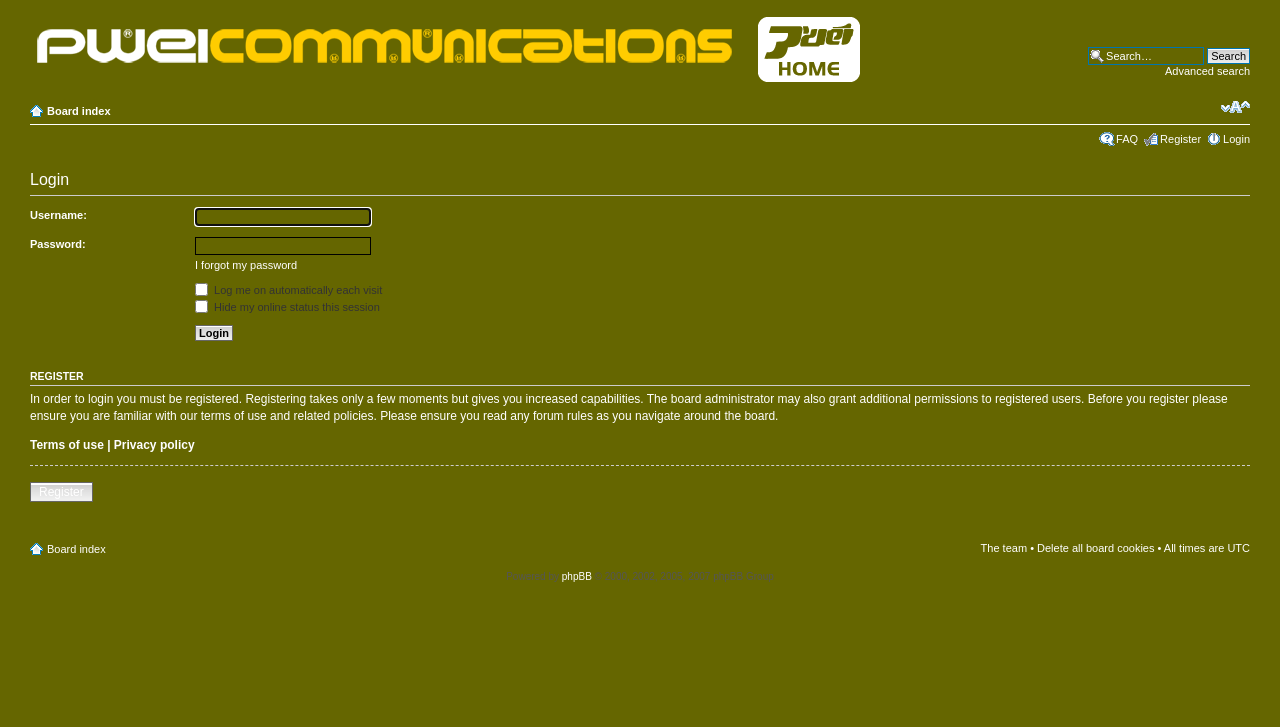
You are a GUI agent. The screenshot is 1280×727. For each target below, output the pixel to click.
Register (1180, 139)
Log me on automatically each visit (288, 290)
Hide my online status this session (287, 307)
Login (1236, 139)
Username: (58, 215)
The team (1004, 548)
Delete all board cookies (1095, 548)
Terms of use (67, 445)
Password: (58, 244)
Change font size (1235, 107)
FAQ (1127, 139)
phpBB (577, 576)
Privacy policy (154, 445)
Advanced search (1207, 71)
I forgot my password (246, 265)
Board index (79, 111)
